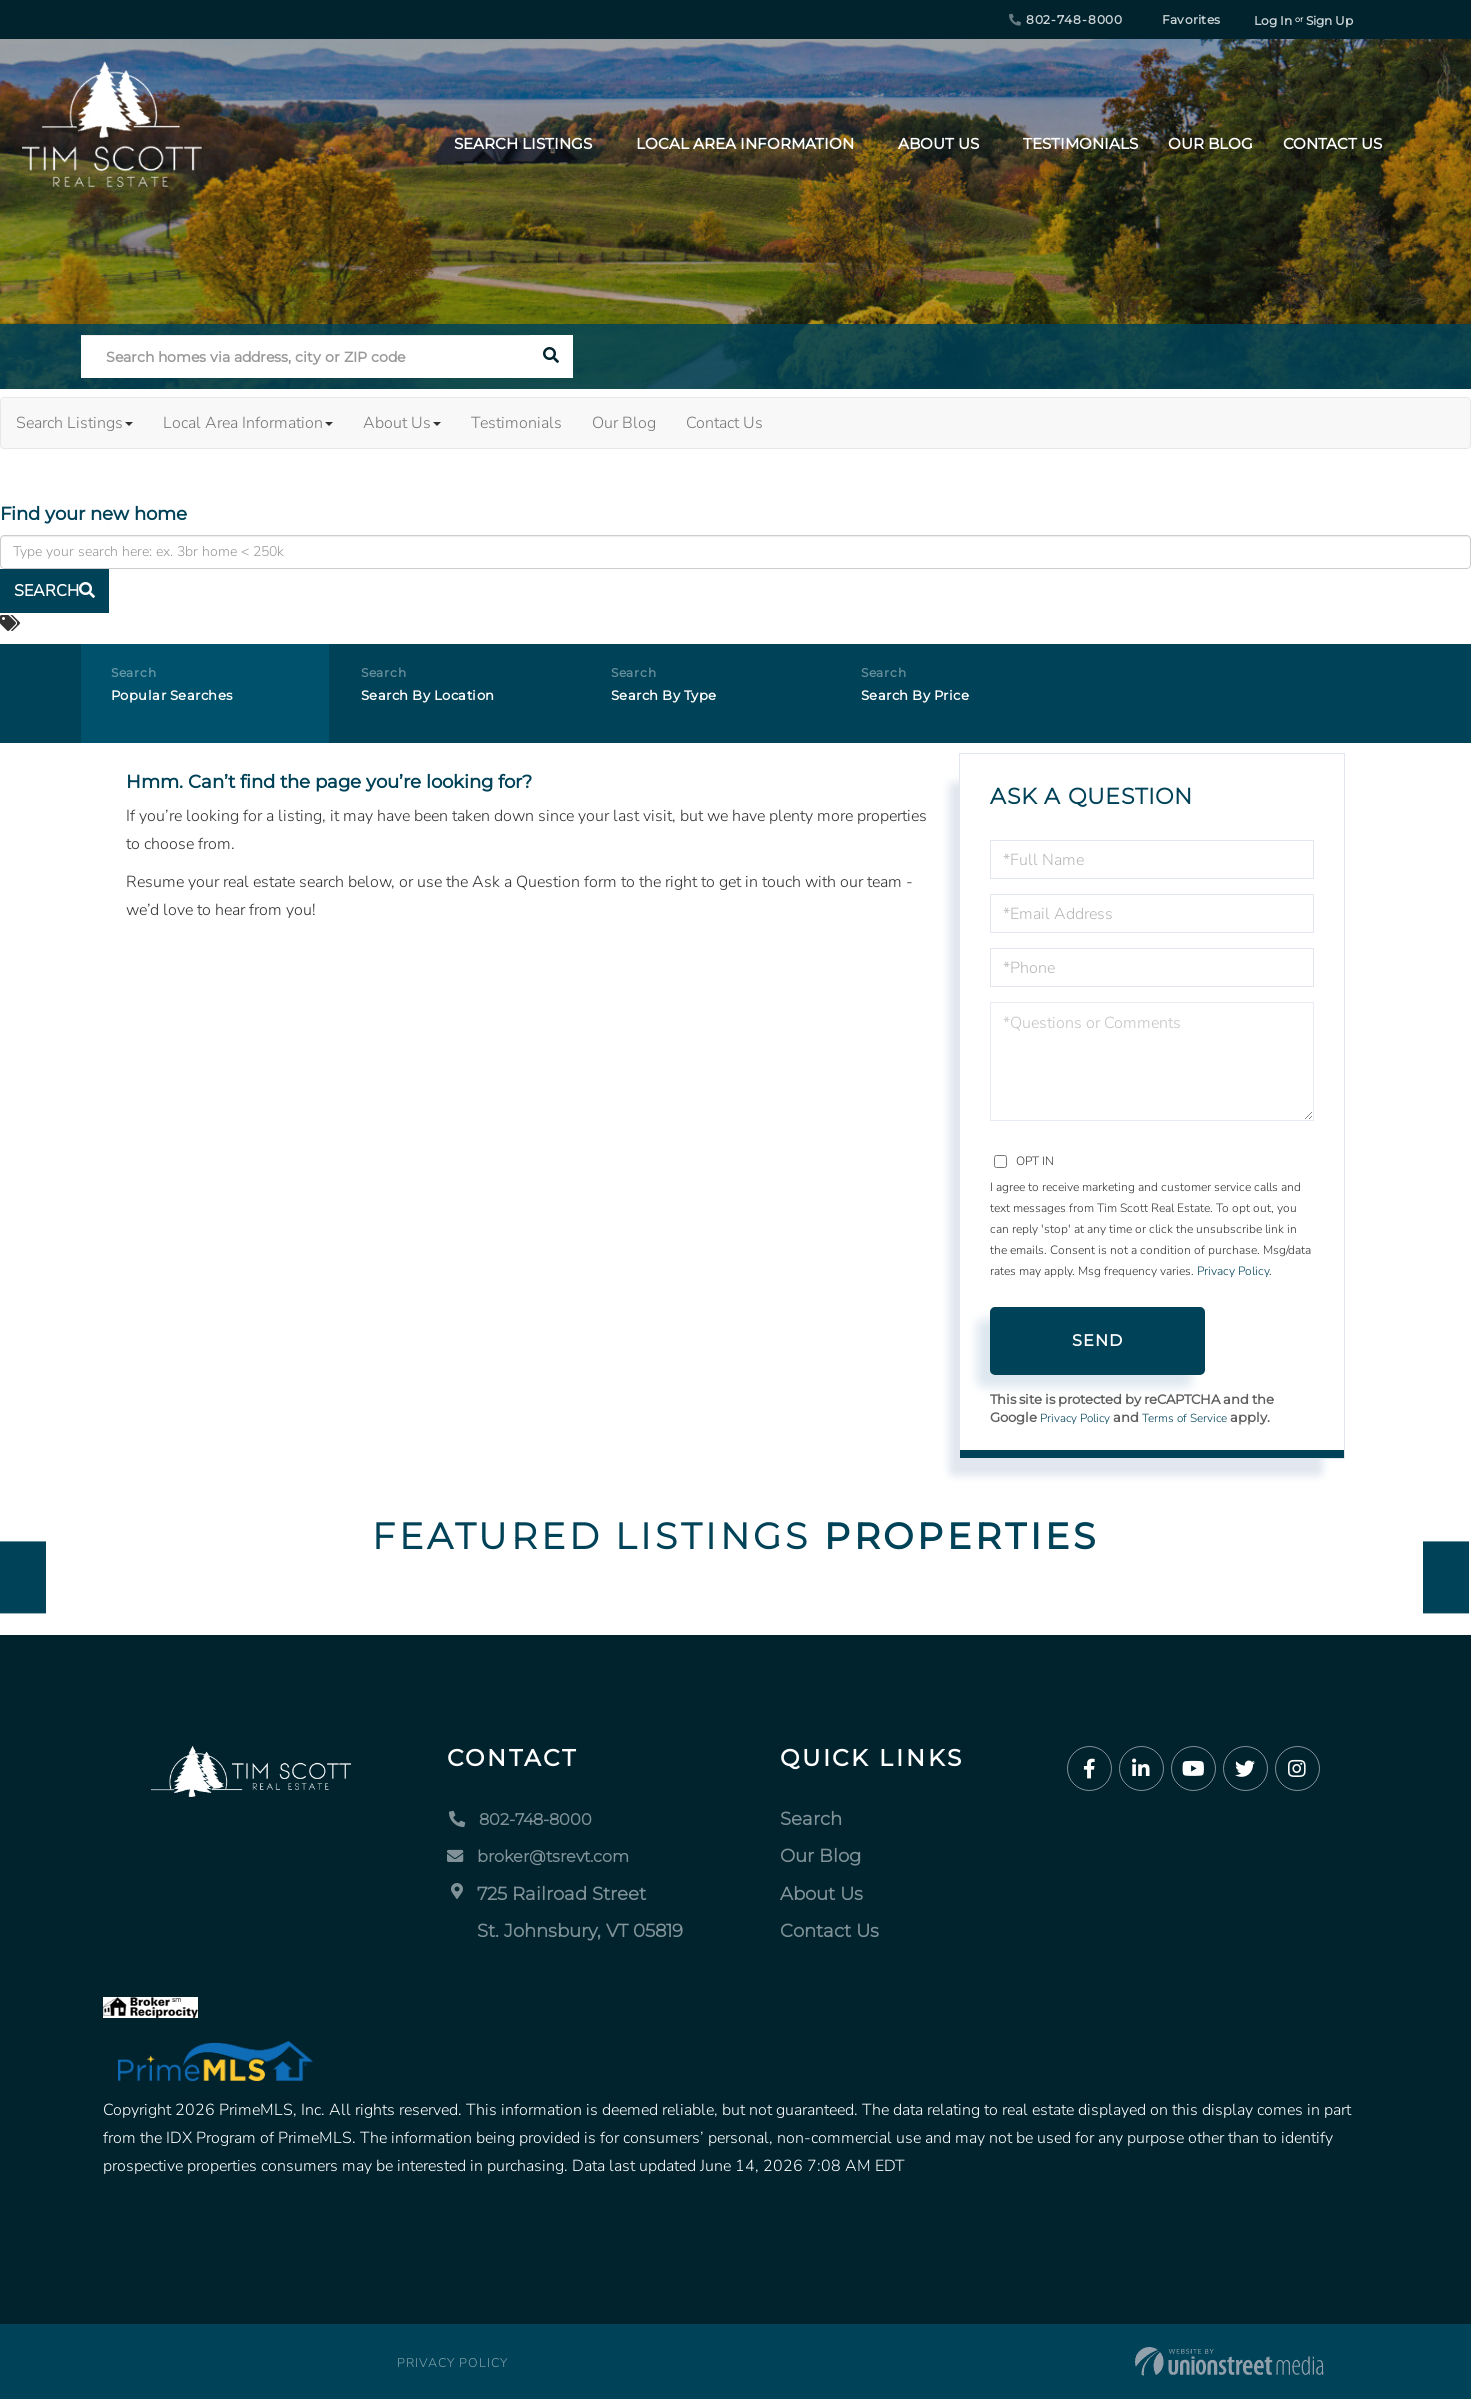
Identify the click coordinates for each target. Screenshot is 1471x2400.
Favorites (1181, 19)
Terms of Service (1199, 1419)
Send (1098, 1340)
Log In (1273, 20)
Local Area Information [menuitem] (745, 143)
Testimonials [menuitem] (1080, 143)
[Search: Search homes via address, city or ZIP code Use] (305, 356)
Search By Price (927, 701)
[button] (551, 356)
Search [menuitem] (812, 1821)
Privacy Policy (1233, 1271)
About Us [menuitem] (938, 143)
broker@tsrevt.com (549, 1858)
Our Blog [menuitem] (1210, 143)
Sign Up (1329, 20)
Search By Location (442, 701)
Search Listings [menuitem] (523, 143)
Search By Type (676, 701)
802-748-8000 (1066, 19)
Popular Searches (184, 701)
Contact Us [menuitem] (1332, 143)
